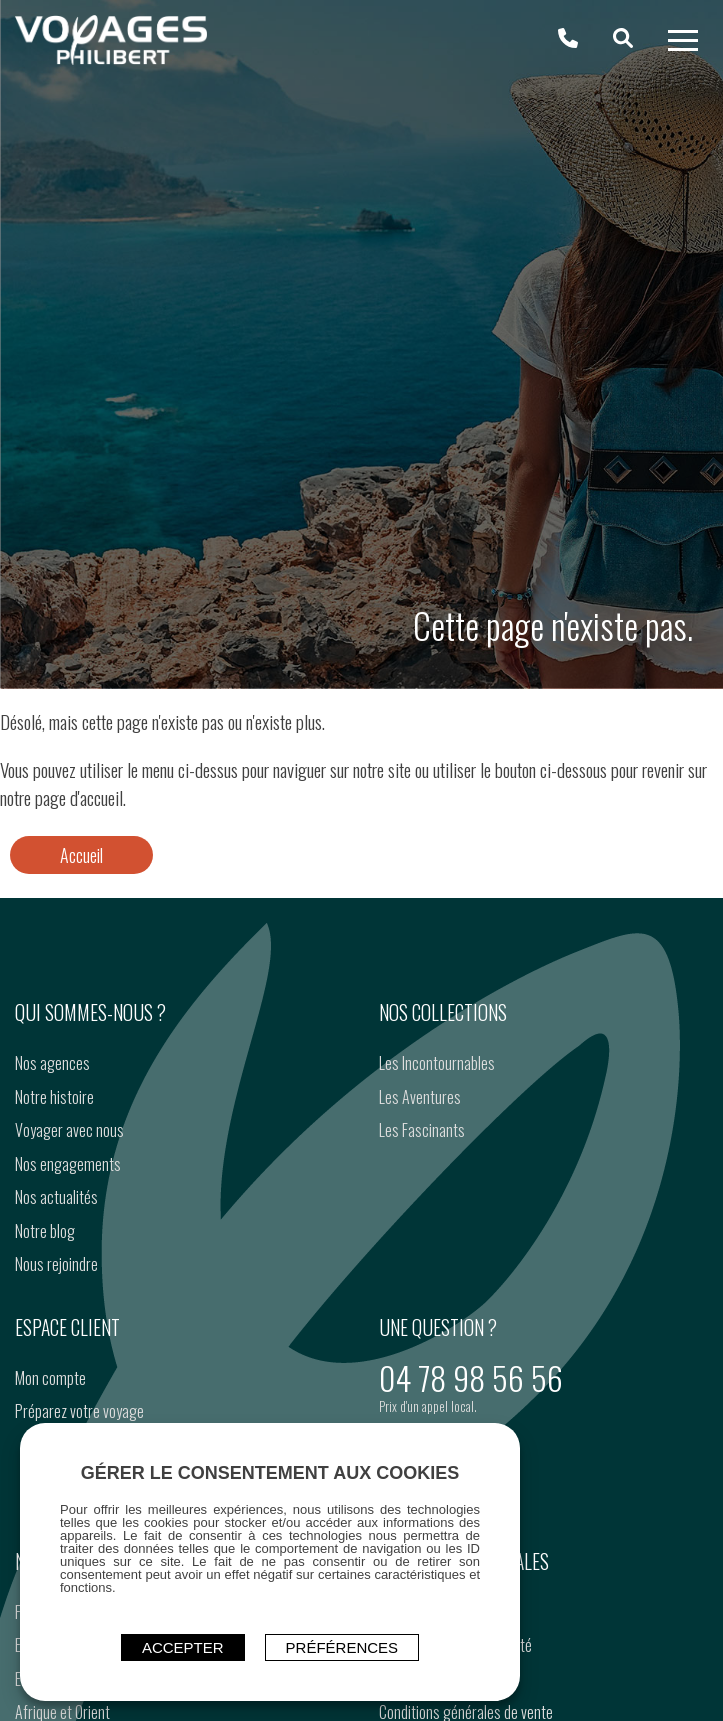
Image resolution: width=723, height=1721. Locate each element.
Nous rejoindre (56, 1264)
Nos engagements (68, 1164)
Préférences (342, 1647)
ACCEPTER (183, 1647)
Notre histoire (54, 1097)
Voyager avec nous (69, 1130)
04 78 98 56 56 (471, 1377)
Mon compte (50, 1378)
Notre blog (45, 1231)
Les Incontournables (437, 1063)
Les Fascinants (422, 1130)
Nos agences (52, 1063)
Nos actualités (56, 1197)
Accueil (81, 855)
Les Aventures (420, 1097)
